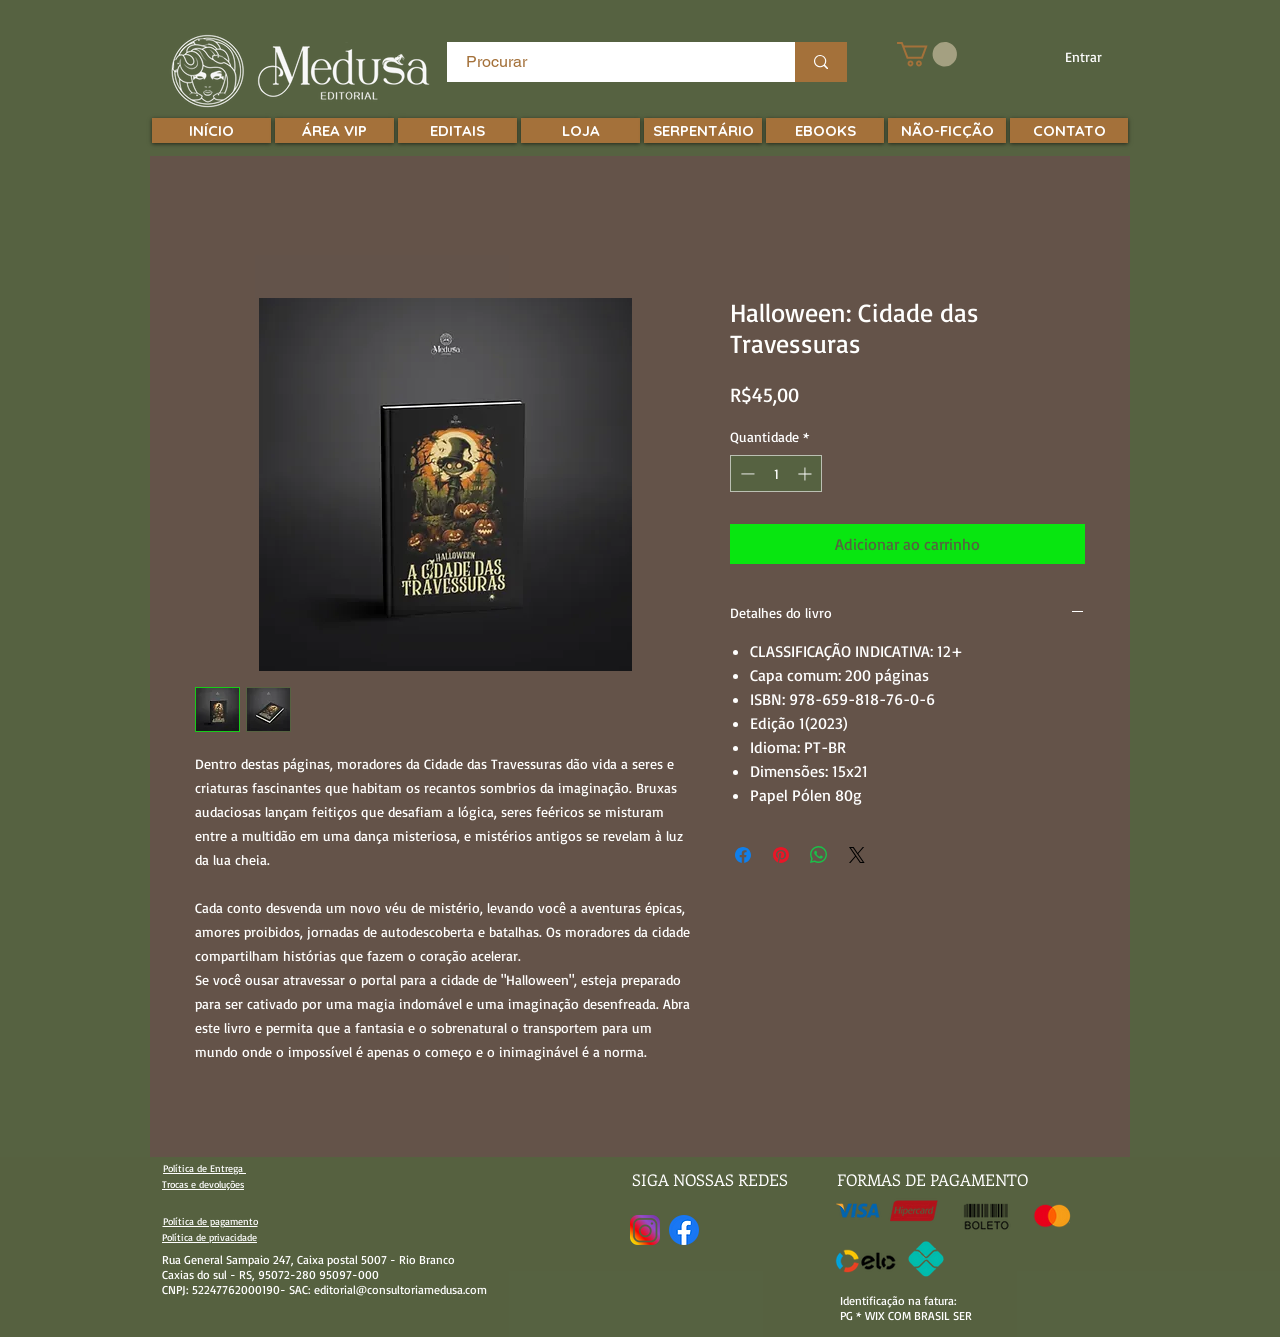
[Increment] (806, 473)
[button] (927, 54)
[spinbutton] (776, 473)
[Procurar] (609, 62)
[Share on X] (857, 855)
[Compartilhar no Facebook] (743, 855)
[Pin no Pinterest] (781, 855)
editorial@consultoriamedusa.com (400, 1289)
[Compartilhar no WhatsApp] (819, 855)
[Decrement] (745, 473)
